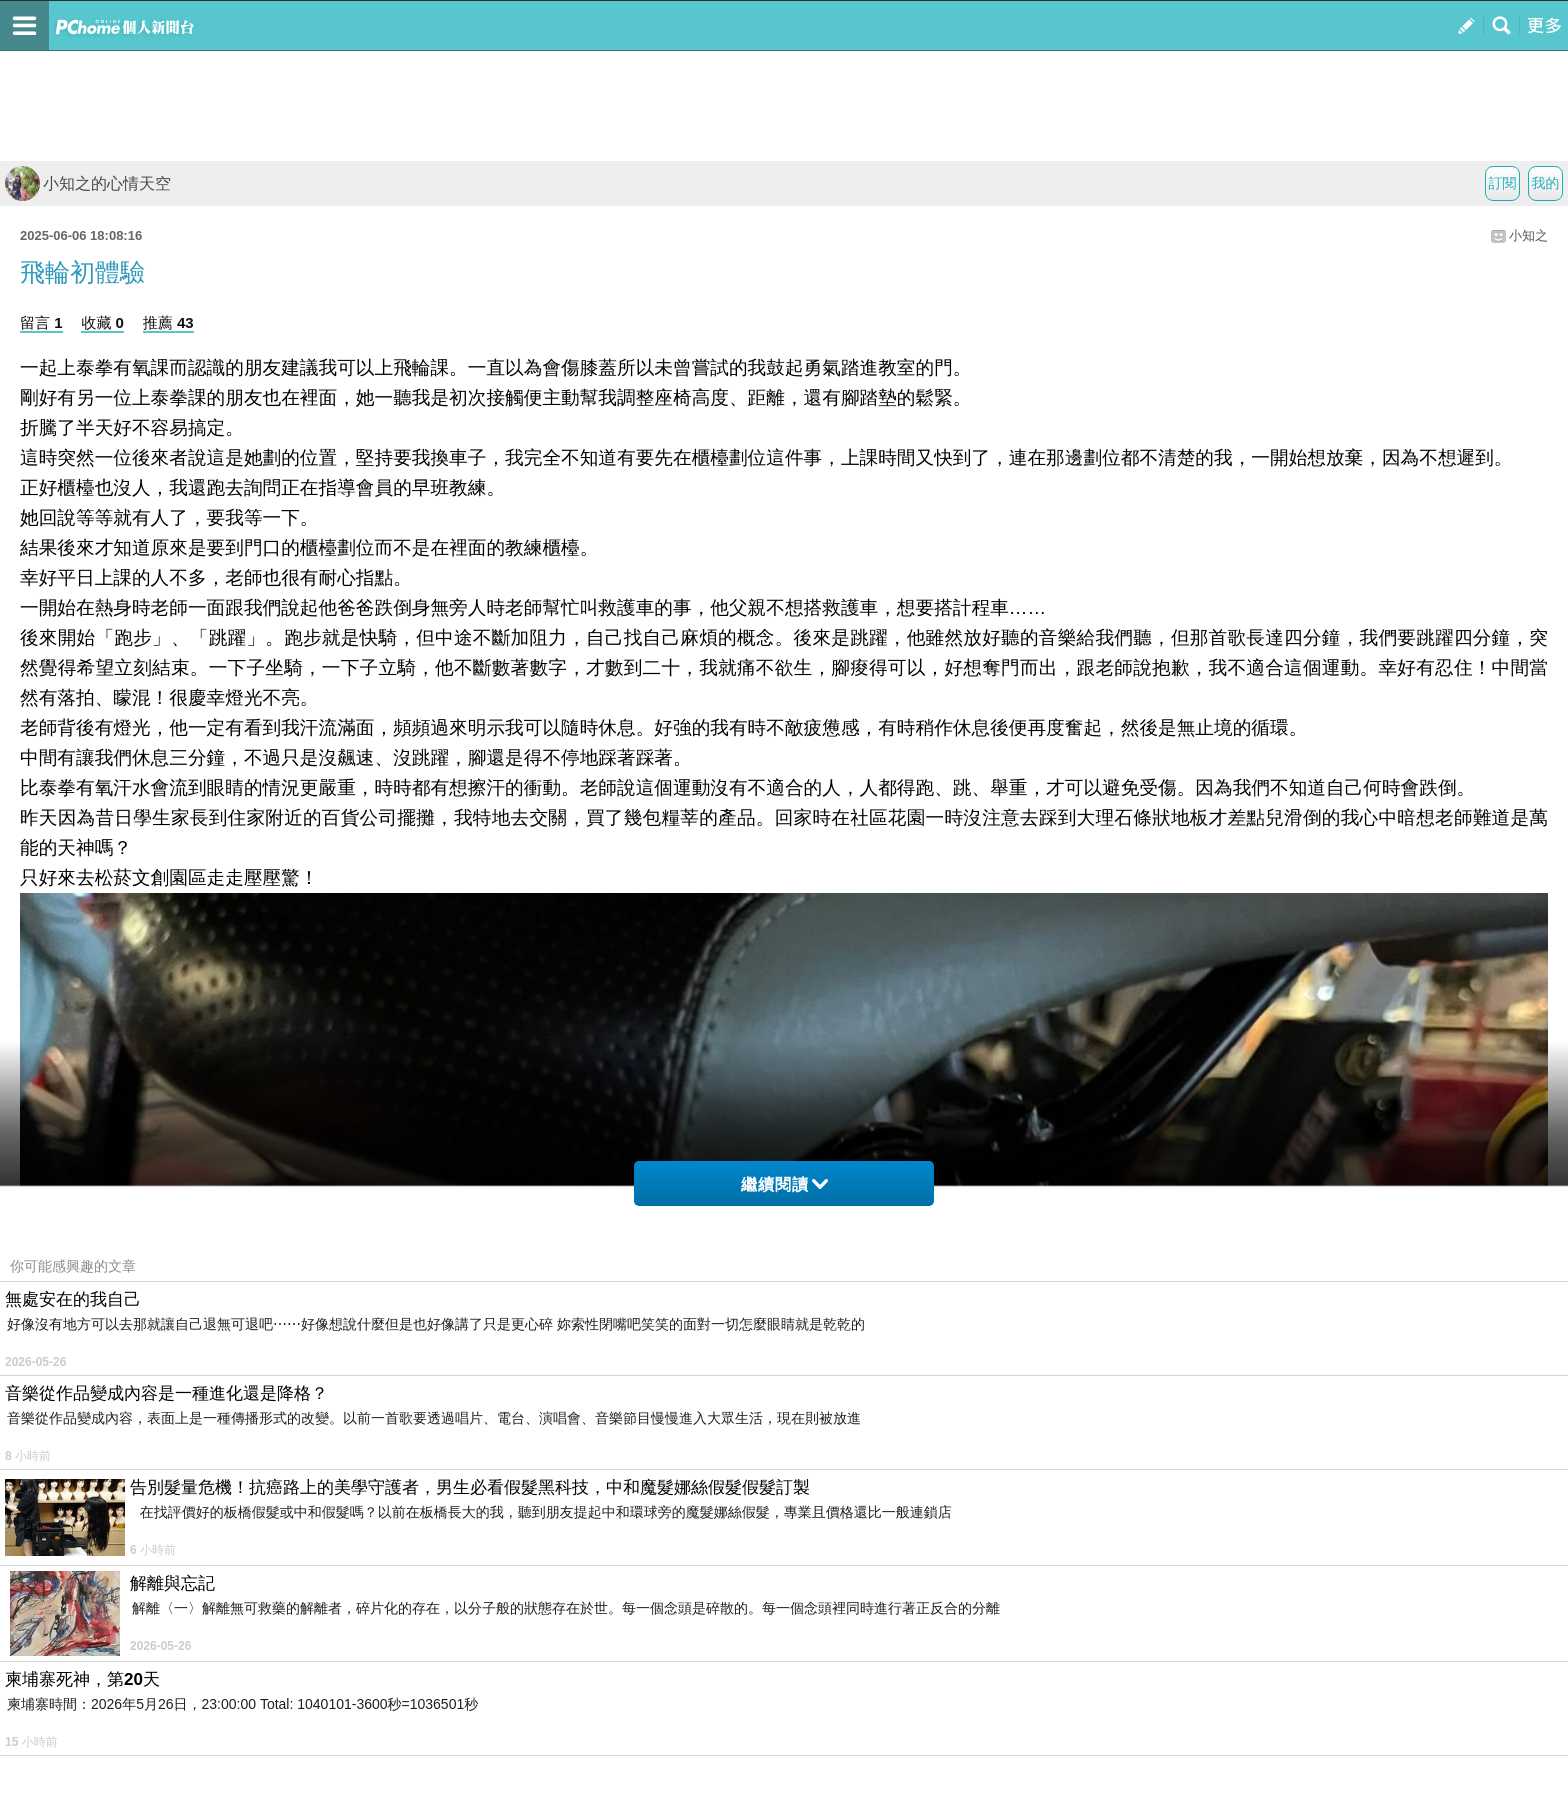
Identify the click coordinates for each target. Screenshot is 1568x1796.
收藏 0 (102, 322)
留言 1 (41, 322)
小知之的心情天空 (88, 183)
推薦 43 (168, 322)
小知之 (1528, 235)
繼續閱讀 (784, 1184)
